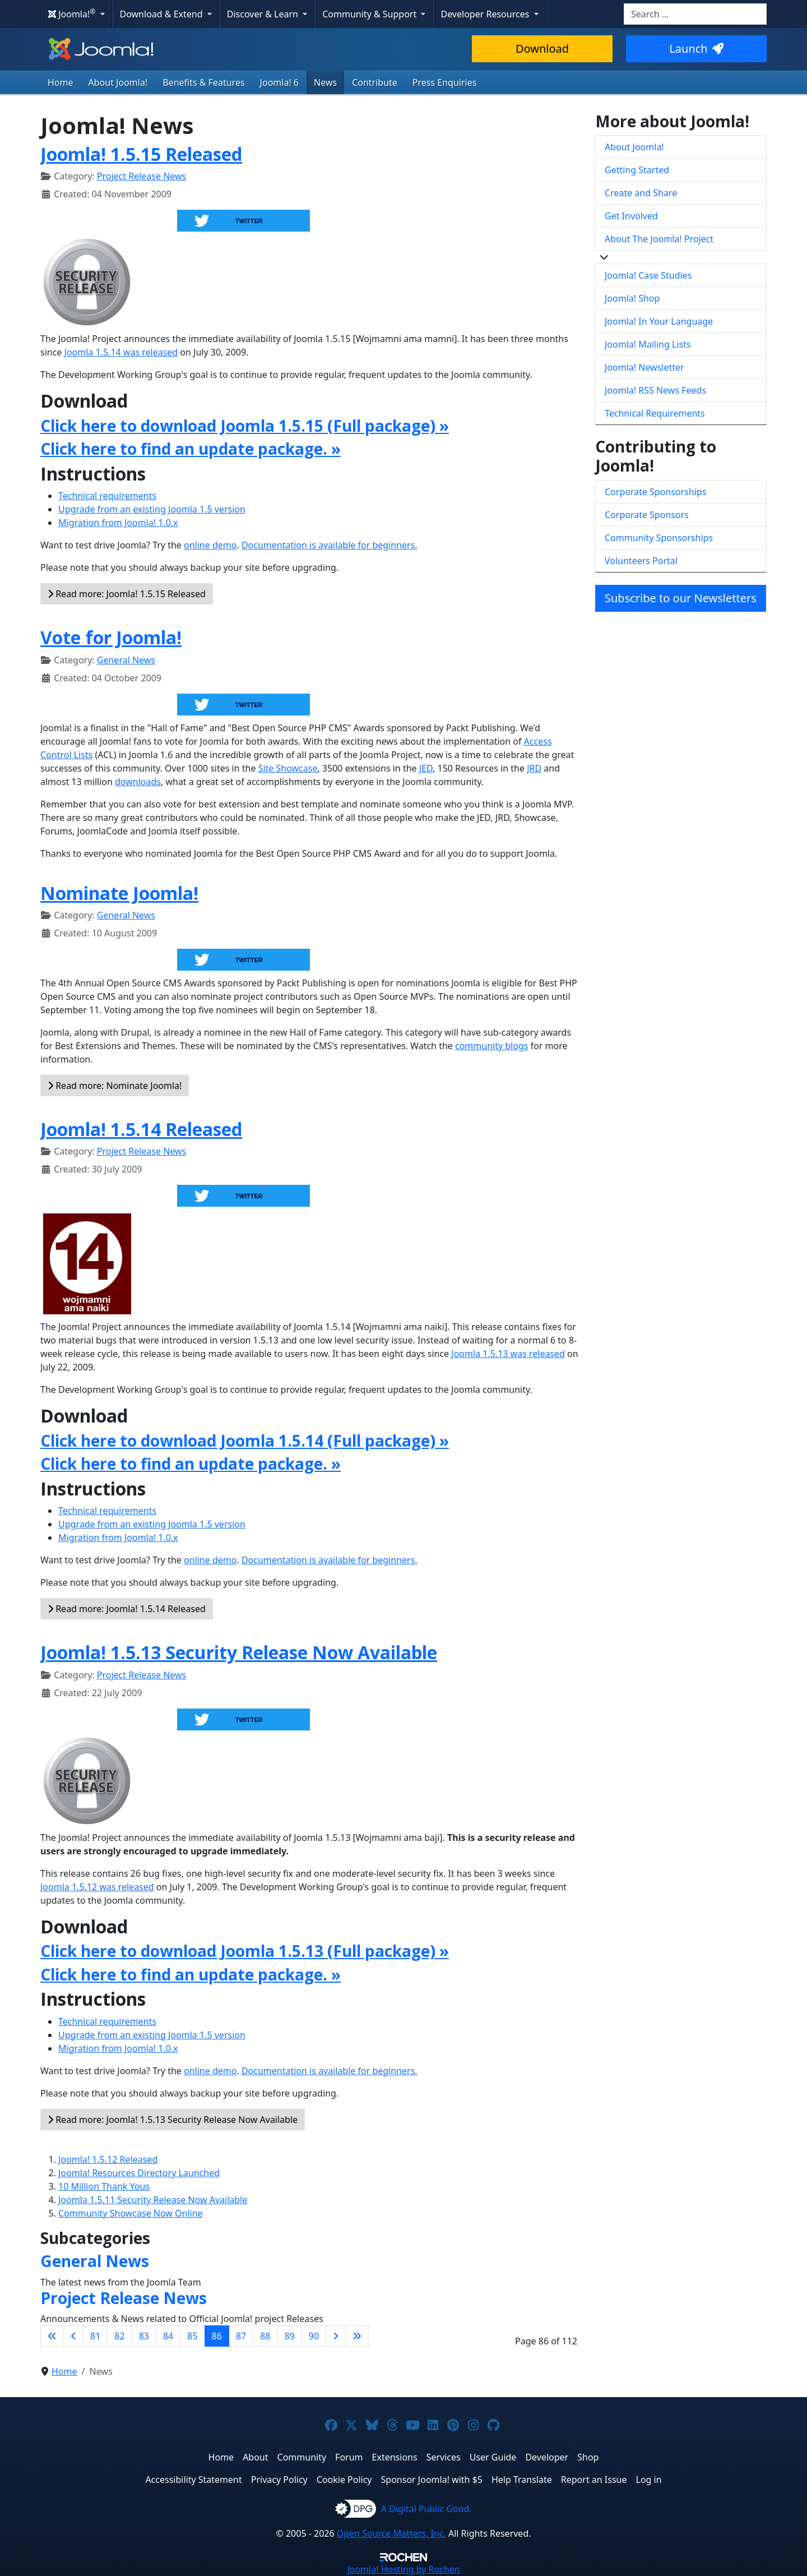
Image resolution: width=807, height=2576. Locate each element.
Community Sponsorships (659, 538)
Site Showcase (288, 768)
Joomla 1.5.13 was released (508, 1353)
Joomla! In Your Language (659, 321)
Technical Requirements (655, 413)
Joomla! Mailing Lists (648, 344)
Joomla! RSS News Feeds (655, 390)
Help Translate (521, 2479)
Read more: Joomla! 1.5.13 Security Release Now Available (173, 2119)
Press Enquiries (444, 82)
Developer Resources (485, 14)
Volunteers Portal (641, 561)
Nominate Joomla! (119, 893)
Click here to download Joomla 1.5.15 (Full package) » (244, 425)
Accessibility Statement (193, 2479)
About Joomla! (118, 82)
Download (542, 48)
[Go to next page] (336, 2336)
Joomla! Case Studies (648, 275)
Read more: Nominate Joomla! (115, 1085)
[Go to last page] (357, 2336)
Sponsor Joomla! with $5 (432, 2479)
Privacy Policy (279, 2479)
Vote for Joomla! (111, 637)
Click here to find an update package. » (190, 448)
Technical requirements (107, 496)
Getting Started (637, 170)
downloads (138, 781)
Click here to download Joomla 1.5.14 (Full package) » (244, 1440)
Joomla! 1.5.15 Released (141, 154)
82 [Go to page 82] (119, 2336)
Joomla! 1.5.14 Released (141, 1129)
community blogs (491, 1046)
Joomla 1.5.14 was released (121, 352)
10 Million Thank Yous (104, 2186)
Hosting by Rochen (403, 2569)
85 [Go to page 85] (192, 2336)
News (325, 82)
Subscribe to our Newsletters (681, 598)
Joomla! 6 (279, 82)
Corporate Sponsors (647, 515)
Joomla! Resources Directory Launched (139, 2173)
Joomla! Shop (632, 298)
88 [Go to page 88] (265, 2336)
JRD (534, 768)
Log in (649, 2479)
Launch (696, 48)
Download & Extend (162, 14)
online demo (210, 545)
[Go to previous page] (73, 2336)
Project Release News (141, 176)
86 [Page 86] (217, 2336)
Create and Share (641, 193)
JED (426, 768)
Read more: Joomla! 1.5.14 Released (127, 1609)
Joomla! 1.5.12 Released (107, 2159)
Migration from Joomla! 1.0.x (118, 522)
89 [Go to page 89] (290, 2336)
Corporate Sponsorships (655, 492)
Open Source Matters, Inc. (391, 2533)
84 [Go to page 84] (168, 2336)
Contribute (374, 82)
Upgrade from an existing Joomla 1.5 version (151, 509)
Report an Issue (594, 2479)
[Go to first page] (52, 2336)
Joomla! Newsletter (644, 367)
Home (60, 82)
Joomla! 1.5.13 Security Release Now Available (238, 1652)
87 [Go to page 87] (241, 2336)
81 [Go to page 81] (95, 2336)
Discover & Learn (263, 14)
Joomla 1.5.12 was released (97, 1887)
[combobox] (695, 14)
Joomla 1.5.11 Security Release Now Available (152, 2200)
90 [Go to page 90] (314, 2336)
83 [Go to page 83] (144, 2336)
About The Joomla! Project (659, 239)
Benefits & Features (203, 82)
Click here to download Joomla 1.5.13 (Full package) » (244, 1950)
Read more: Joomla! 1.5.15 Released (127, 594)
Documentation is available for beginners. (330, 545)
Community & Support (370, 14)
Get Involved (631, 216)
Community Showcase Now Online (130, 2213)
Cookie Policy (344, 2479)
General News (126, 660)
